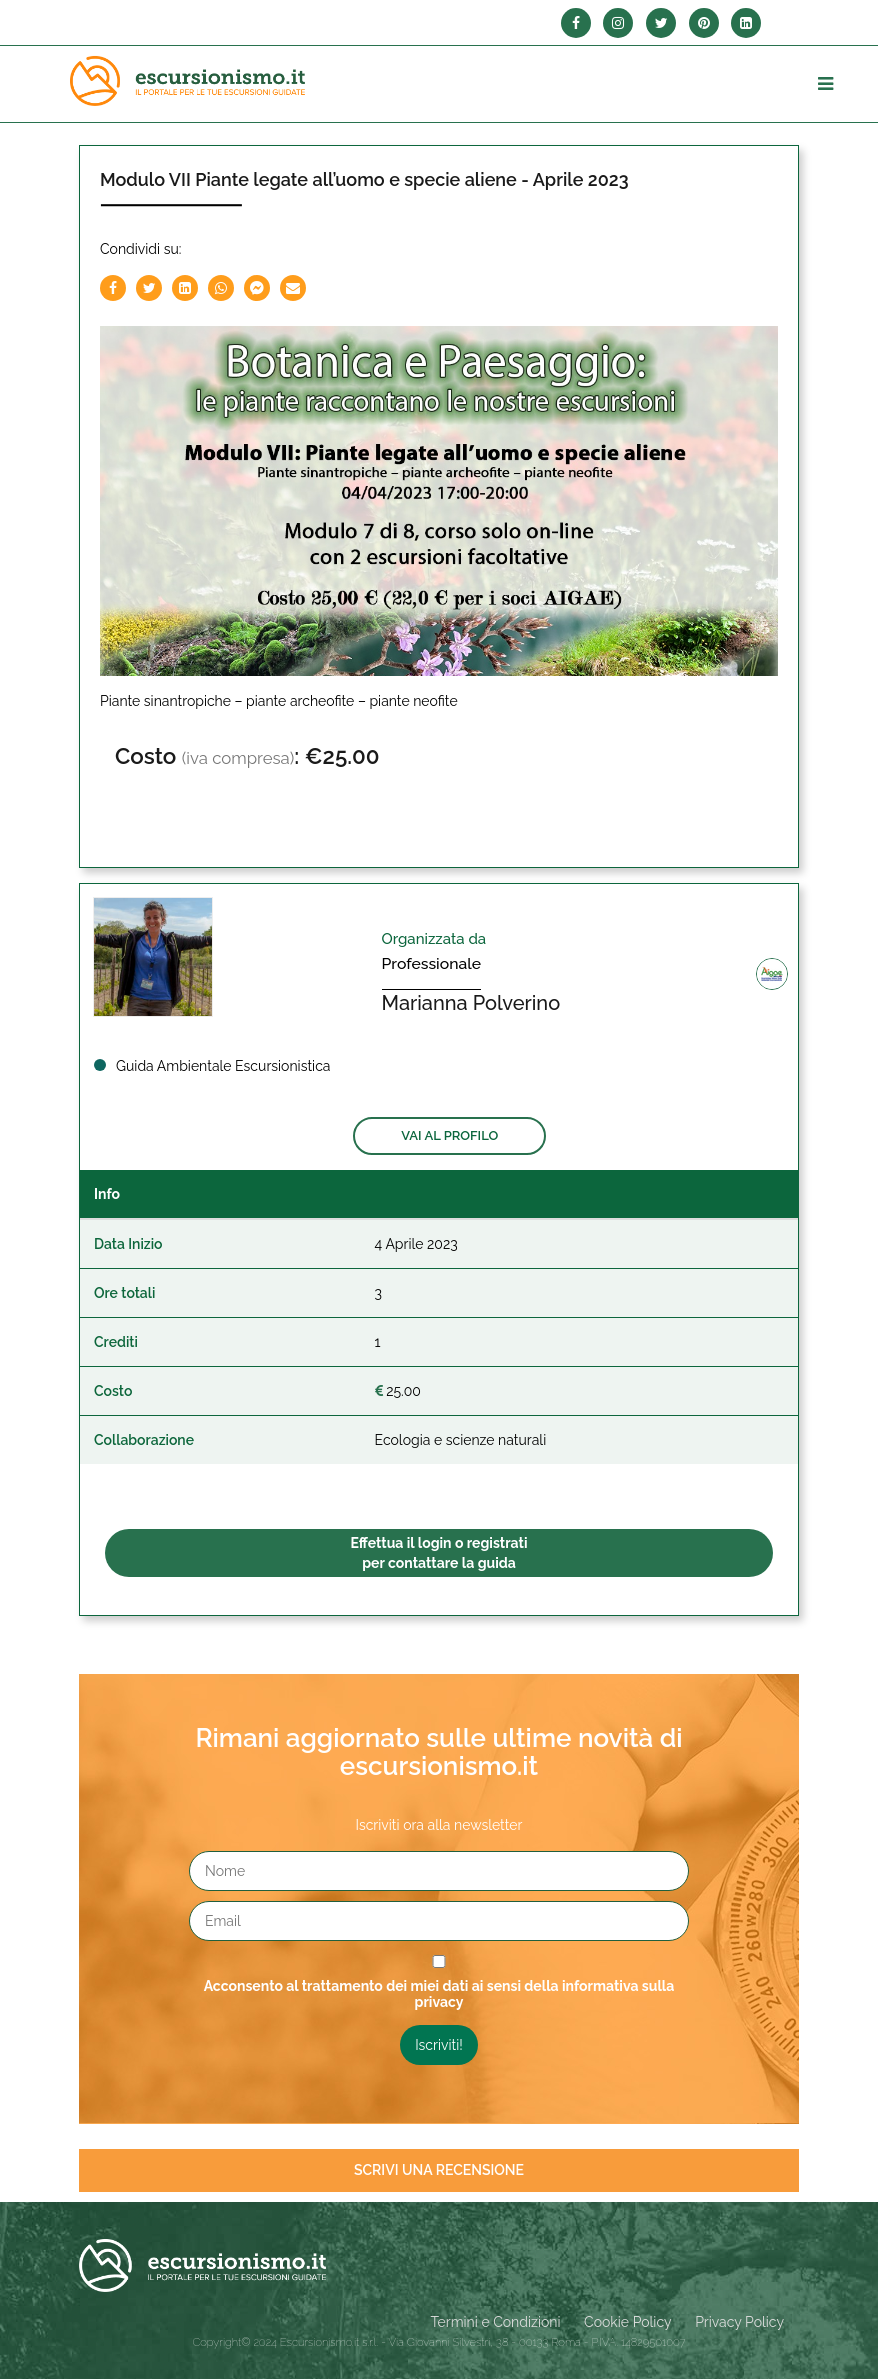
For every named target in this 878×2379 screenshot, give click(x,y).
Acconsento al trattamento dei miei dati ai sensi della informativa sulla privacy (439, 1994)
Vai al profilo (449, 1135)
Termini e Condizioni (496, 2322)
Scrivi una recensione (439, 2170)
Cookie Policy (627, 2322)
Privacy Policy (739, 2322)
